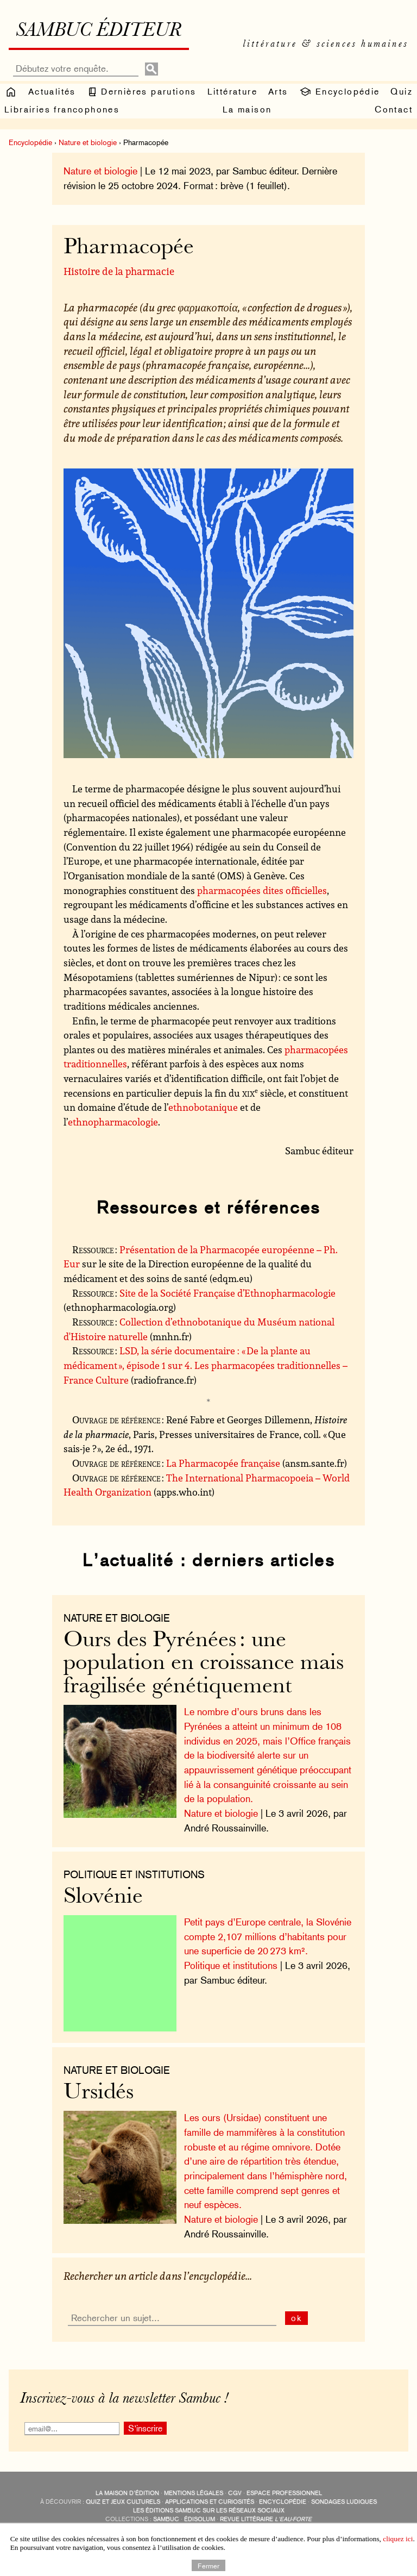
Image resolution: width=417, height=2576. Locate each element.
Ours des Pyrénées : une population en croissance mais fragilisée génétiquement (204, 1664)
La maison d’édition (127, 2493)
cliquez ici (398, 2539)
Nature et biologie (88, 142)
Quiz (401, 91)
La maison (247, 109)
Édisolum (199, 2519)
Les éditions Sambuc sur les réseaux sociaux (209, 2510)
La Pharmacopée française (223, 1463)
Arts (278, 91)
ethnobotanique (203, 1107)
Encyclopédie (339, 91)
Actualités (52, 91)
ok (296, 2318)
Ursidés (99, 2093)
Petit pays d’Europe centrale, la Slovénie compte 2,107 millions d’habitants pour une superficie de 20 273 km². (267, 1936)
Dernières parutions (142, 91)
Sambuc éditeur (98, 31)
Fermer (208, 2565)
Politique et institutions (134, 1874)
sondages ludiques (344, 2501)
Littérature (232, 91)
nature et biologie (117, 1618)
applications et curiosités (209, 2501)
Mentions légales (193, 2493)
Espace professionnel (284, 2493)
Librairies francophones (61, 109)
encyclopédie (282, 2501)
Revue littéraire (266, 2519)
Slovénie (103, 1897)
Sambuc (166, 2519)
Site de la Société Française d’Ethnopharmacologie (227, 1292)
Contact (394, 109)
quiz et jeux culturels (123, 2501)
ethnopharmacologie (113, 1121)
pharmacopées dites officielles (262, 890)
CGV (235, 2493)
